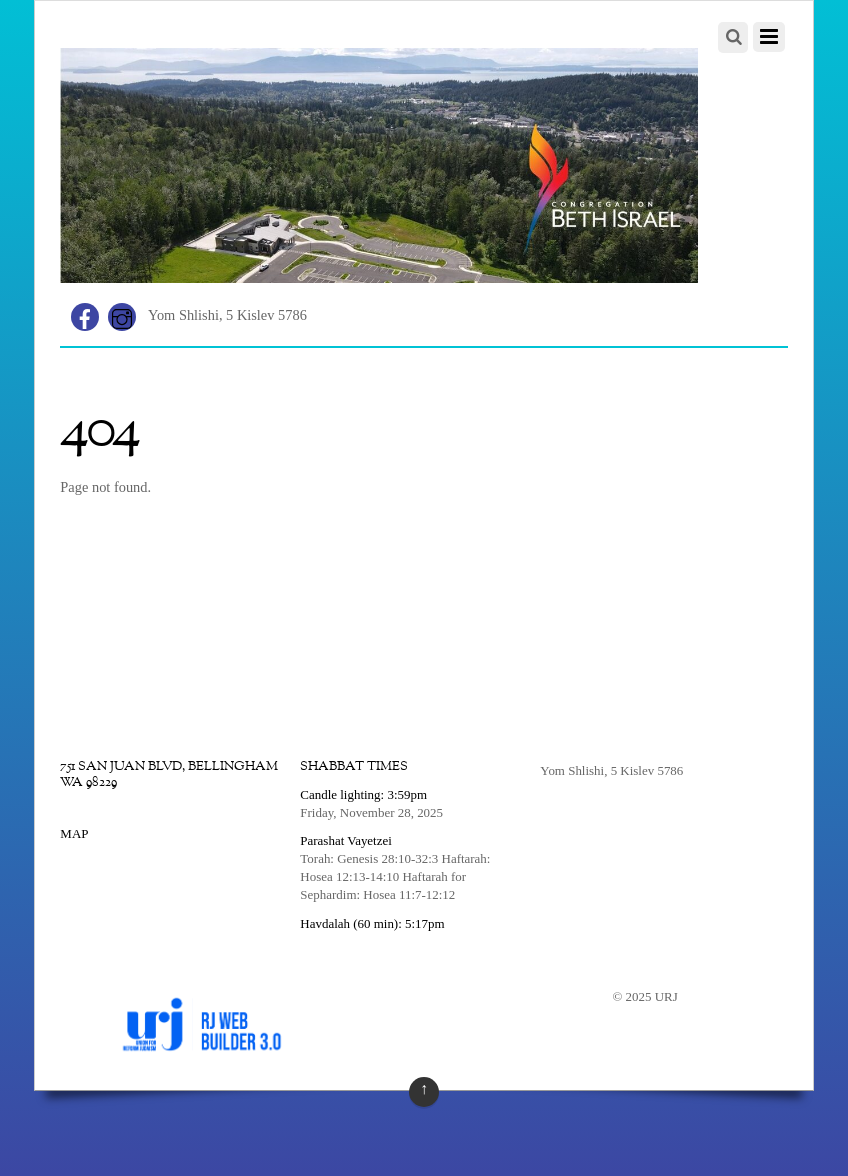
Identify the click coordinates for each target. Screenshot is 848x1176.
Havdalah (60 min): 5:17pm (372, 923)
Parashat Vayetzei (345, 840)
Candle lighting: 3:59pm (363, 794)
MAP (74, 833)
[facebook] (85, 315)
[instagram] (122, 315)
